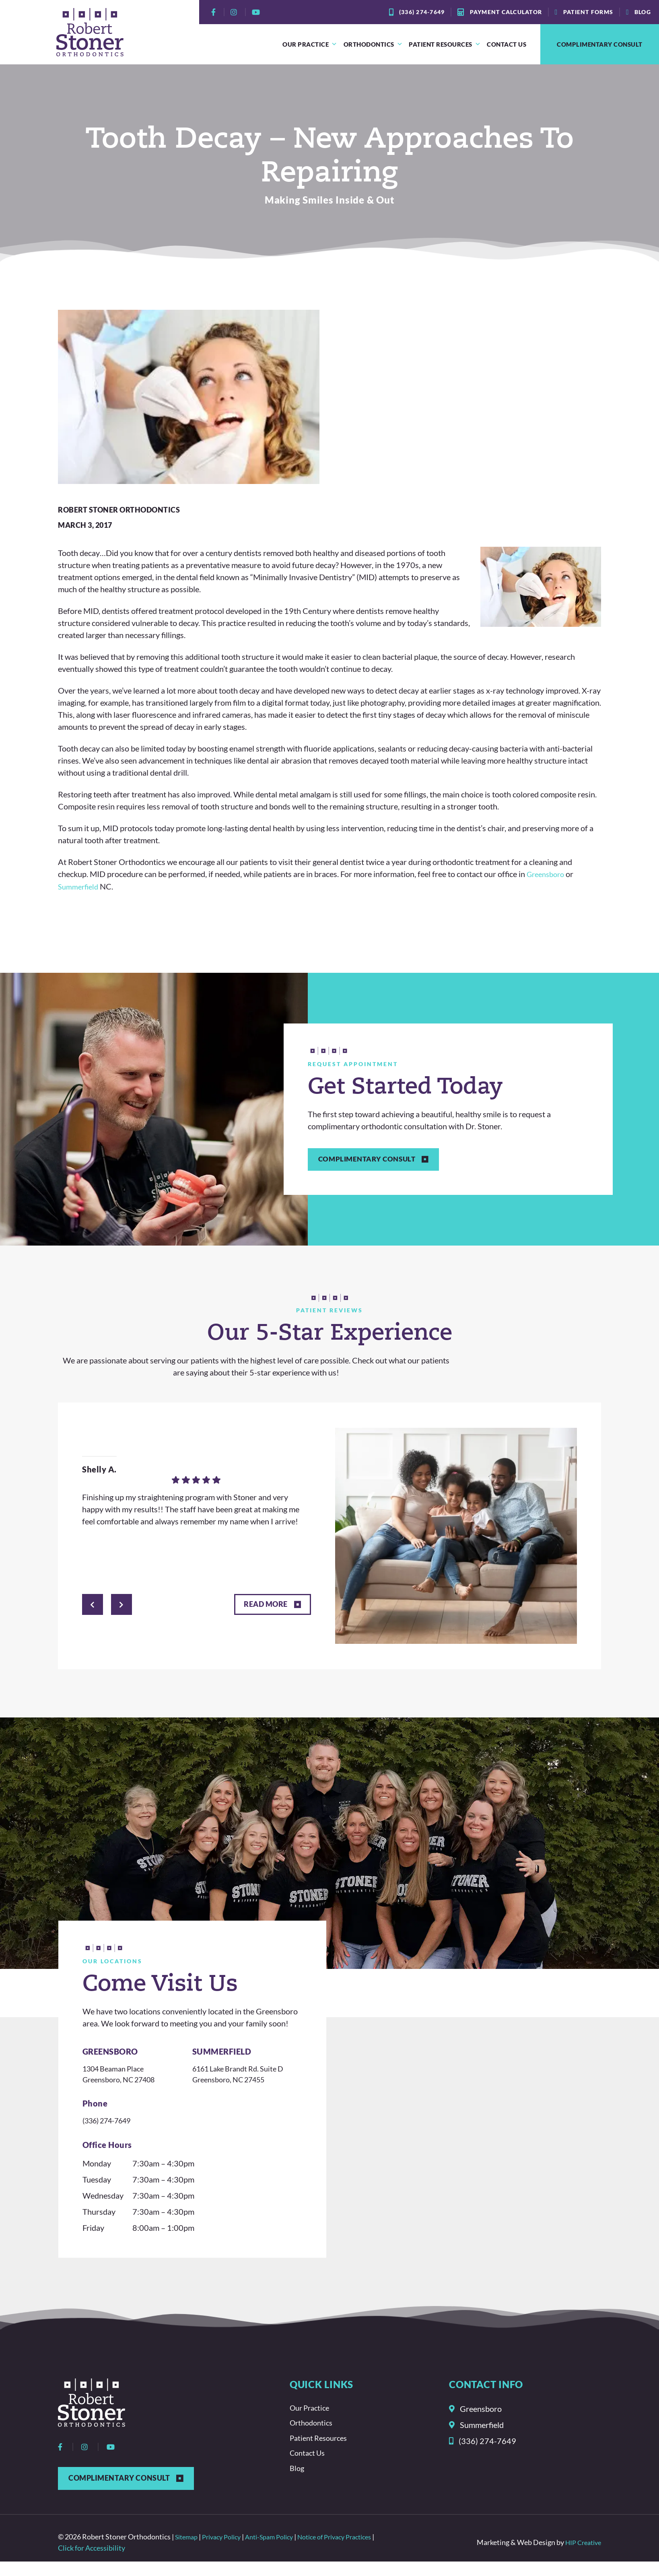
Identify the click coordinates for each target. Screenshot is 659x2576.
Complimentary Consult (600, 44)
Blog (297, 2483)
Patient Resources (445, 44)
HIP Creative (580, 2556)
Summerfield (80, 886)
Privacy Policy (227, 2551)
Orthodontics (373, 44)
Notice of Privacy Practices (354, 2551)
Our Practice (310, 44)
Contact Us (506, 44)
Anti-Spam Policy (281, 2551)
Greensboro (547, 874)
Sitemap (188, 2551)
